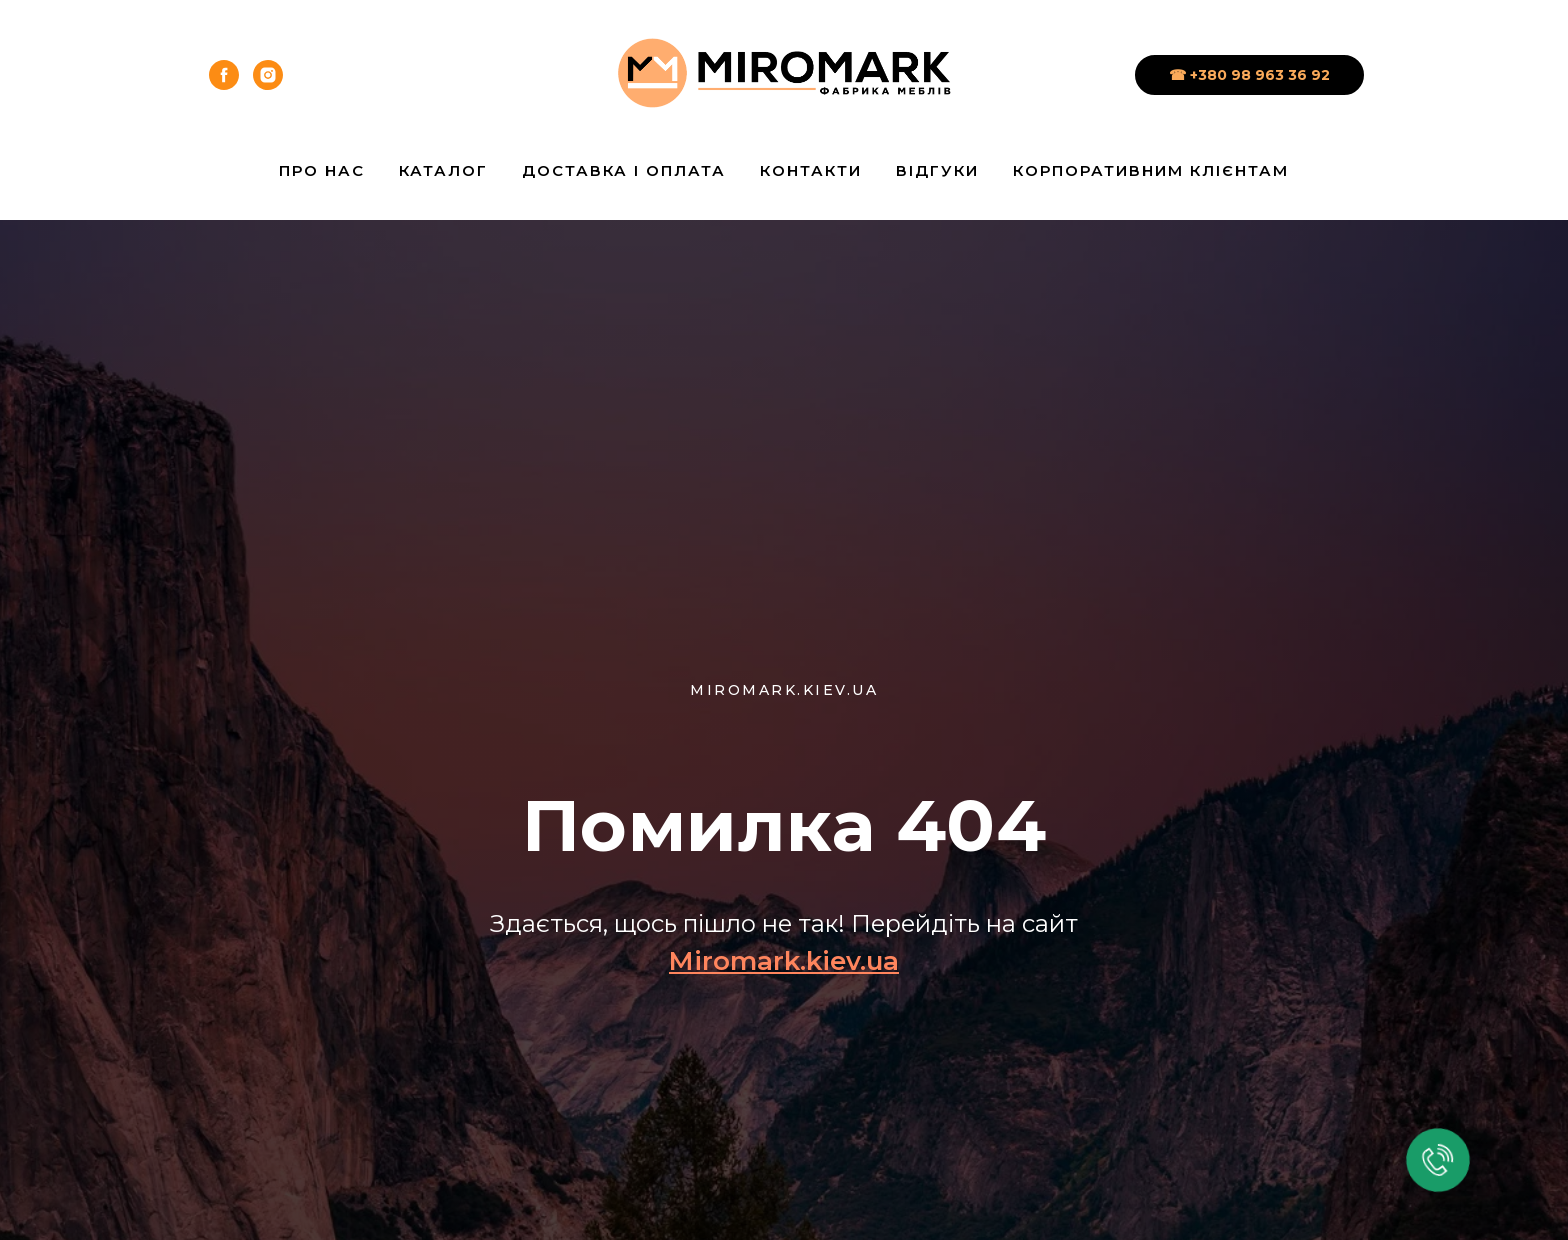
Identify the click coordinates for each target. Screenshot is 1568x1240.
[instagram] (268, 75)
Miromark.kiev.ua (784, 961)
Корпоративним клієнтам (1151, 170)
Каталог (443, 170)
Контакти (811, 170)
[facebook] (224, 75)
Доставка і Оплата (624, 170)
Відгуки (937, 170)
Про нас (322, 170)
